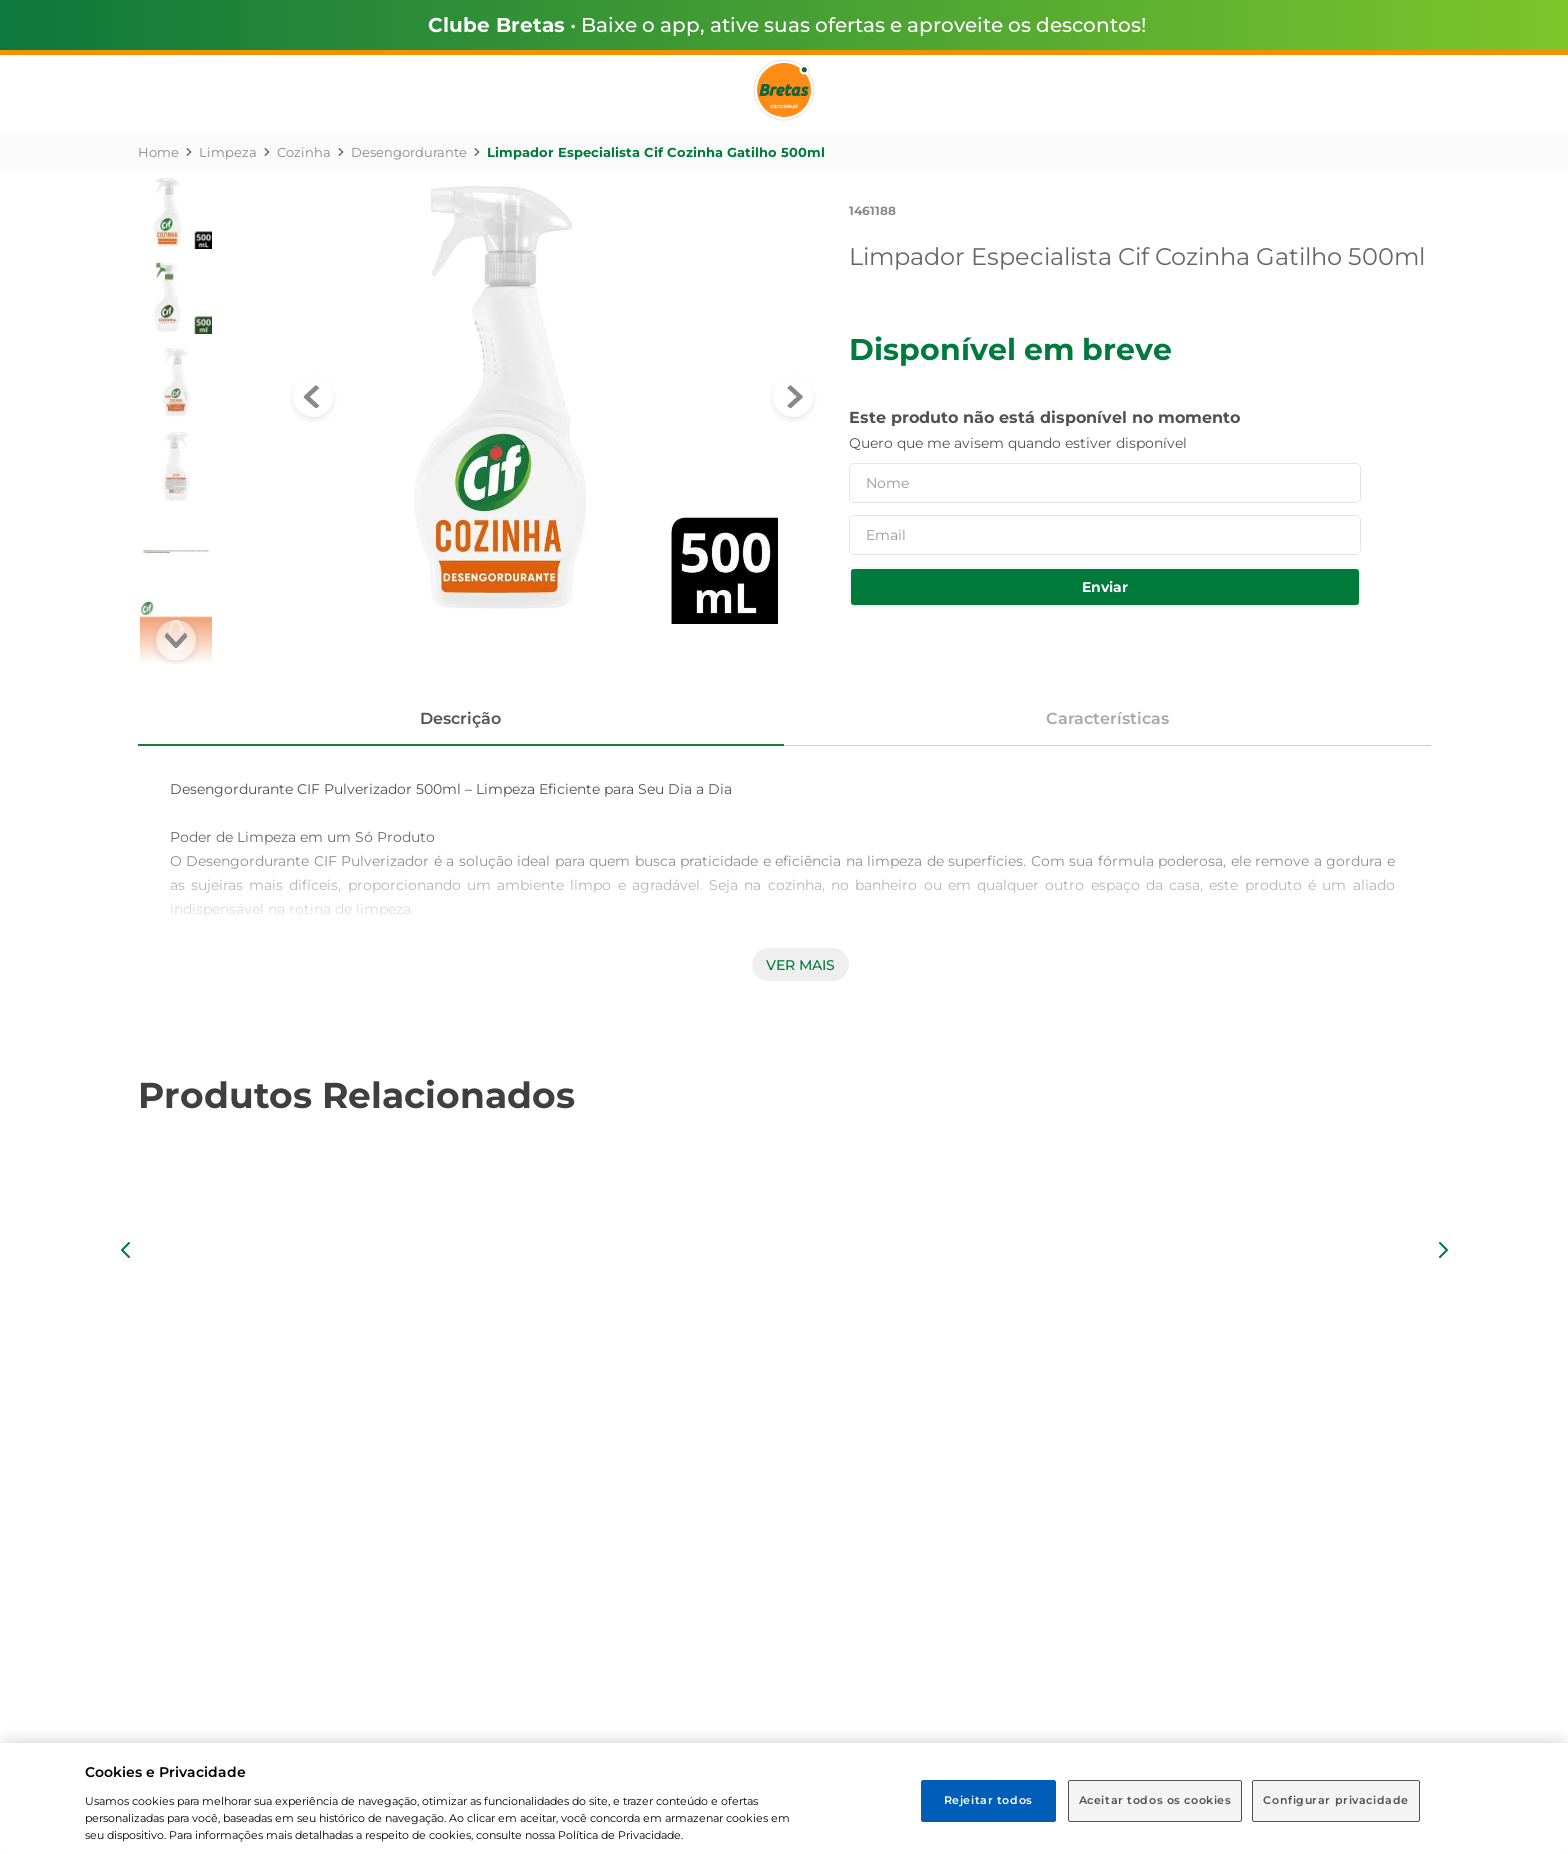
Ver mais (800, 965)
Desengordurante (409, 152)
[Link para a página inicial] (158, 152)
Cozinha (304, 152)
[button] (126, 1250)
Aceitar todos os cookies (1155, 1800)
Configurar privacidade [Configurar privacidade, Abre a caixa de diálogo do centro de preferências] (1336, 1800)
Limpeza (228, 152)
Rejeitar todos (988, 1800)
